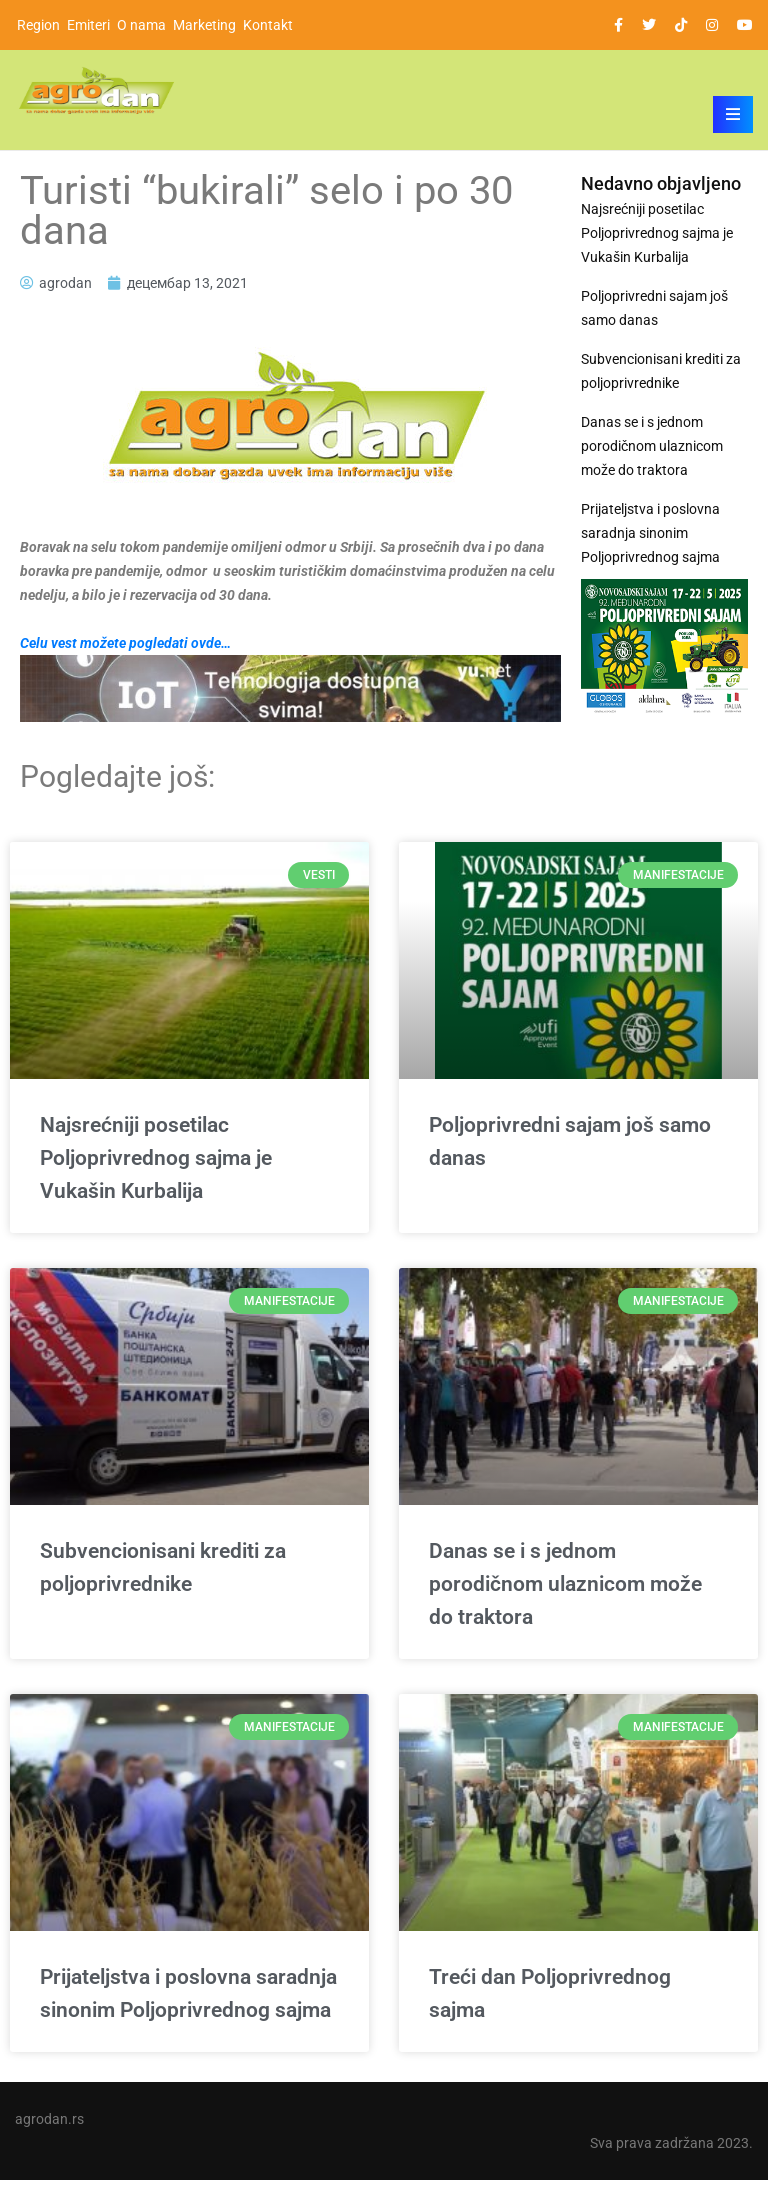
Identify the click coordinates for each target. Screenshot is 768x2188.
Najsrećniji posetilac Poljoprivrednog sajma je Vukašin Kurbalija (657, 233)
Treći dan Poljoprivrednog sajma (550, 2001)
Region (38, 25)
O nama (141, 25)
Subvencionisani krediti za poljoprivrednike (661, 371)
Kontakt (268, 25)
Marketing (204, 25)
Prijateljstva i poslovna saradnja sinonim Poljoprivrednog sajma (650, 533)
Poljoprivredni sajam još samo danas (654, 308)
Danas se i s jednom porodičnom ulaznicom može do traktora (652, 446)
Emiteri (88, 25)
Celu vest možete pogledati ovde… (125, 643)
